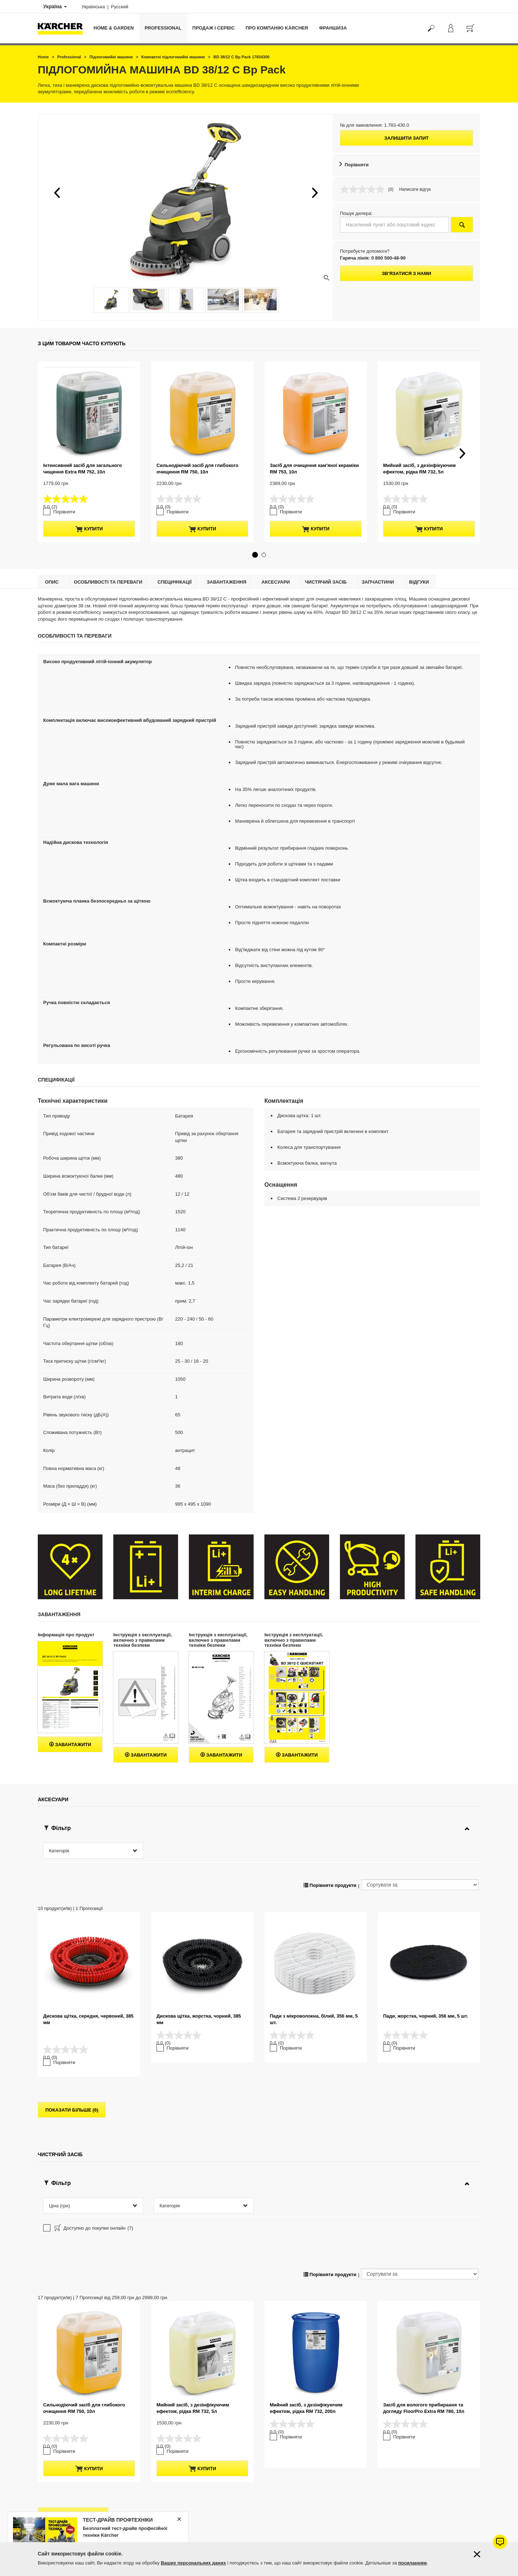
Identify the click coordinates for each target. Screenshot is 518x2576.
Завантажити (70, 1730)
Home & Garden (114, 28)
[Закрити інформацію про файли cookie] (477, 2554)
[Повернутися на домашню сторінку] (63, 28)
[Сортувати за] (419, 1846)
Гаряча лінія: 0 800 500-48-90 (372, 258)
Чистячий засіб (326, 567)
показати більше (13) (73, 2390)
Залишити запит (406, 138)
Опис (52, 567)
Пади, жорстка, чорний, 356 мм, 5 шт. (425, 1978)
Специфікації (175, 567)
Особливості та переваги (108, 567)
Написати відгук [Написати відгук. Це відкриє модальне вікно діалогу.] (415, 189)
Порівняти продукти (330, 1847)
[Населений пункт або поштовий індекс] (394, 225)
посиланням (412, 2563)
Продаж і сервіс (213, 28)
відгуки (419, 567)
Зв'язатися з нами (406, 273)
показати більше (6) (71, 2057)
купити (89, 515)
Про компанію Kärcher (277, 28)
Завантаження (226, 567)
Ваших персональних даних (193, 2563)
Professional (163, 28)
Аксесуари (276, 567)
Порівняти (357, 164)
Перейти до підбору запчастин (431, 2541)
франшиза (333, 28)
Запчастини (378, 567)
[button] (57, 193)
